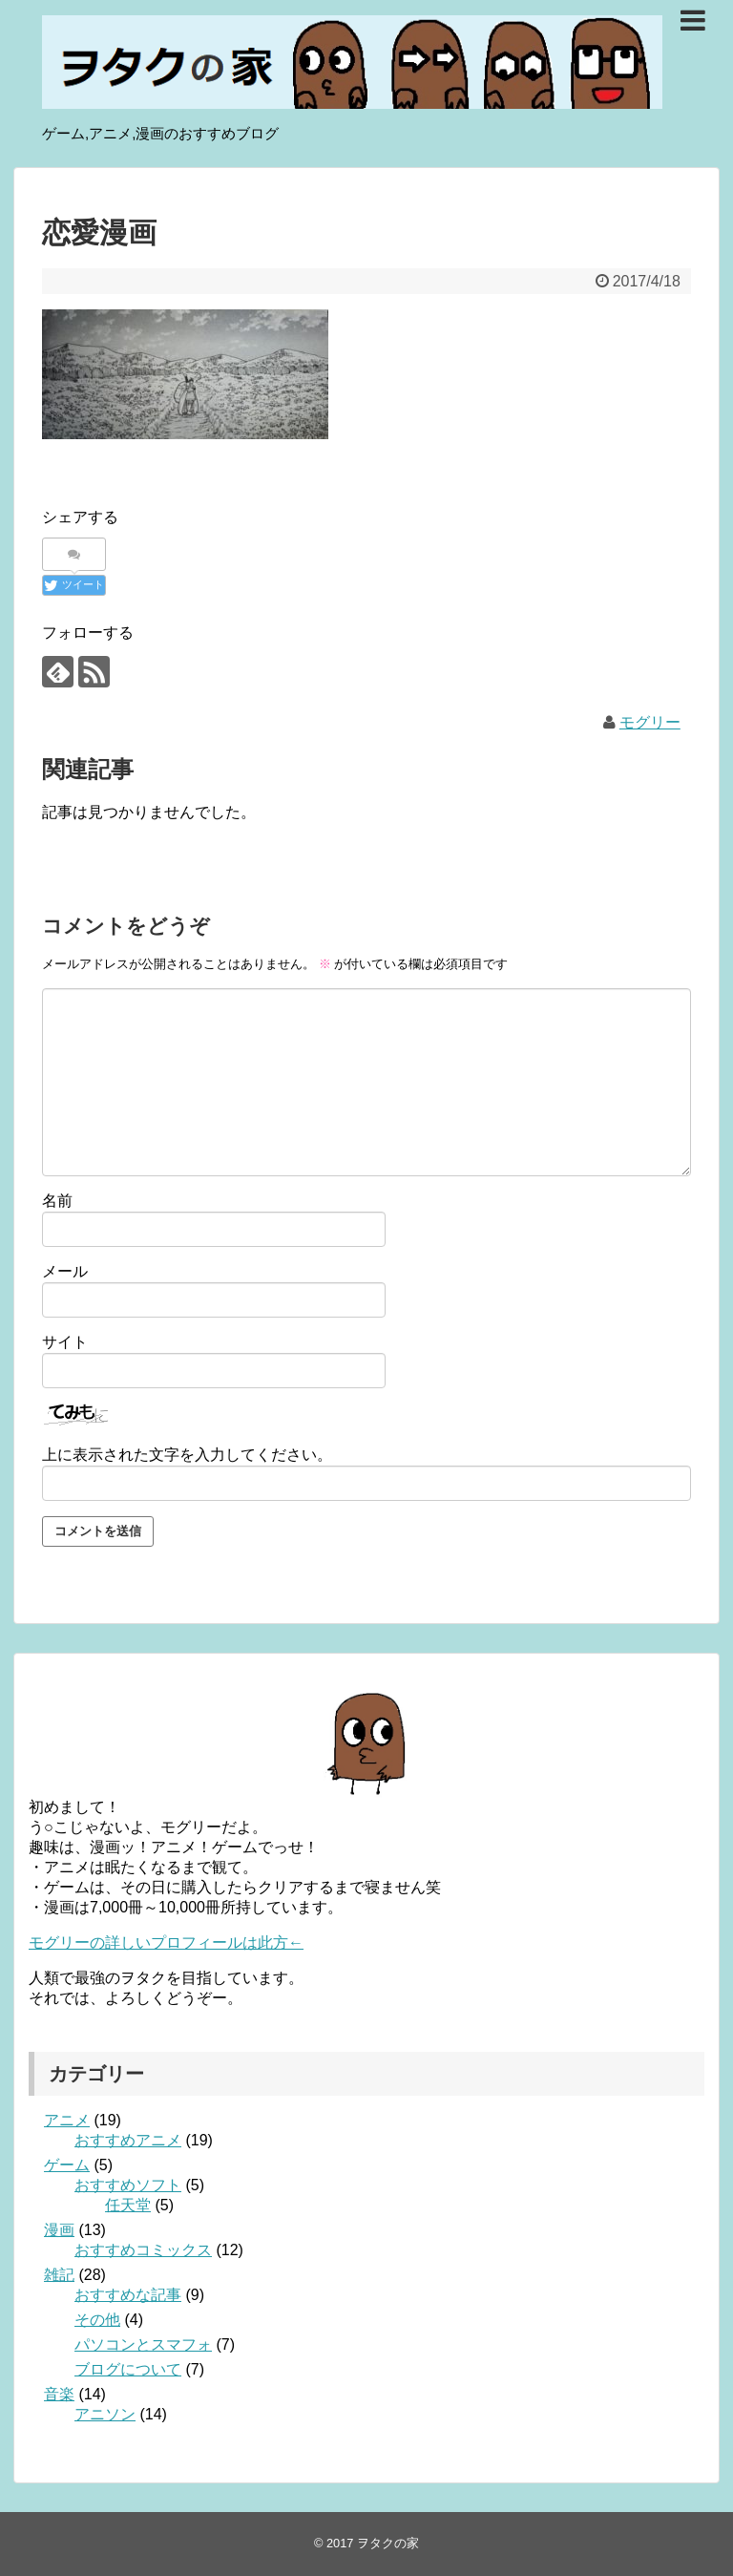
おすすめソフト (127, 2185)
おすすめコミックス (143, 2250)
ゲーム (67, 2165)
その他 (97, 2320)
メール (65, 1271)
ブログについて (127, 2369)
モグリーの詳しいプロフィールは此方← (166, 1942)
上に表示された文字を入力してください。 (187, 1454)
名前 (57, 1201)
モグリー (650, 722)
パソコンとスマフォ (143, 2344)
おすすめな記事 (127, 2295)
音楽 (59, 2394)
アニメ (67, 2120)
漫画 (59, 2230)
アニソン (105, 2414)
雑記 (59, 2275)
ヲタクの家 (388, 2543)
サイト (65, 1342)
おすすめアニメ (127, 2140)
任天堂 (128, 2205)
